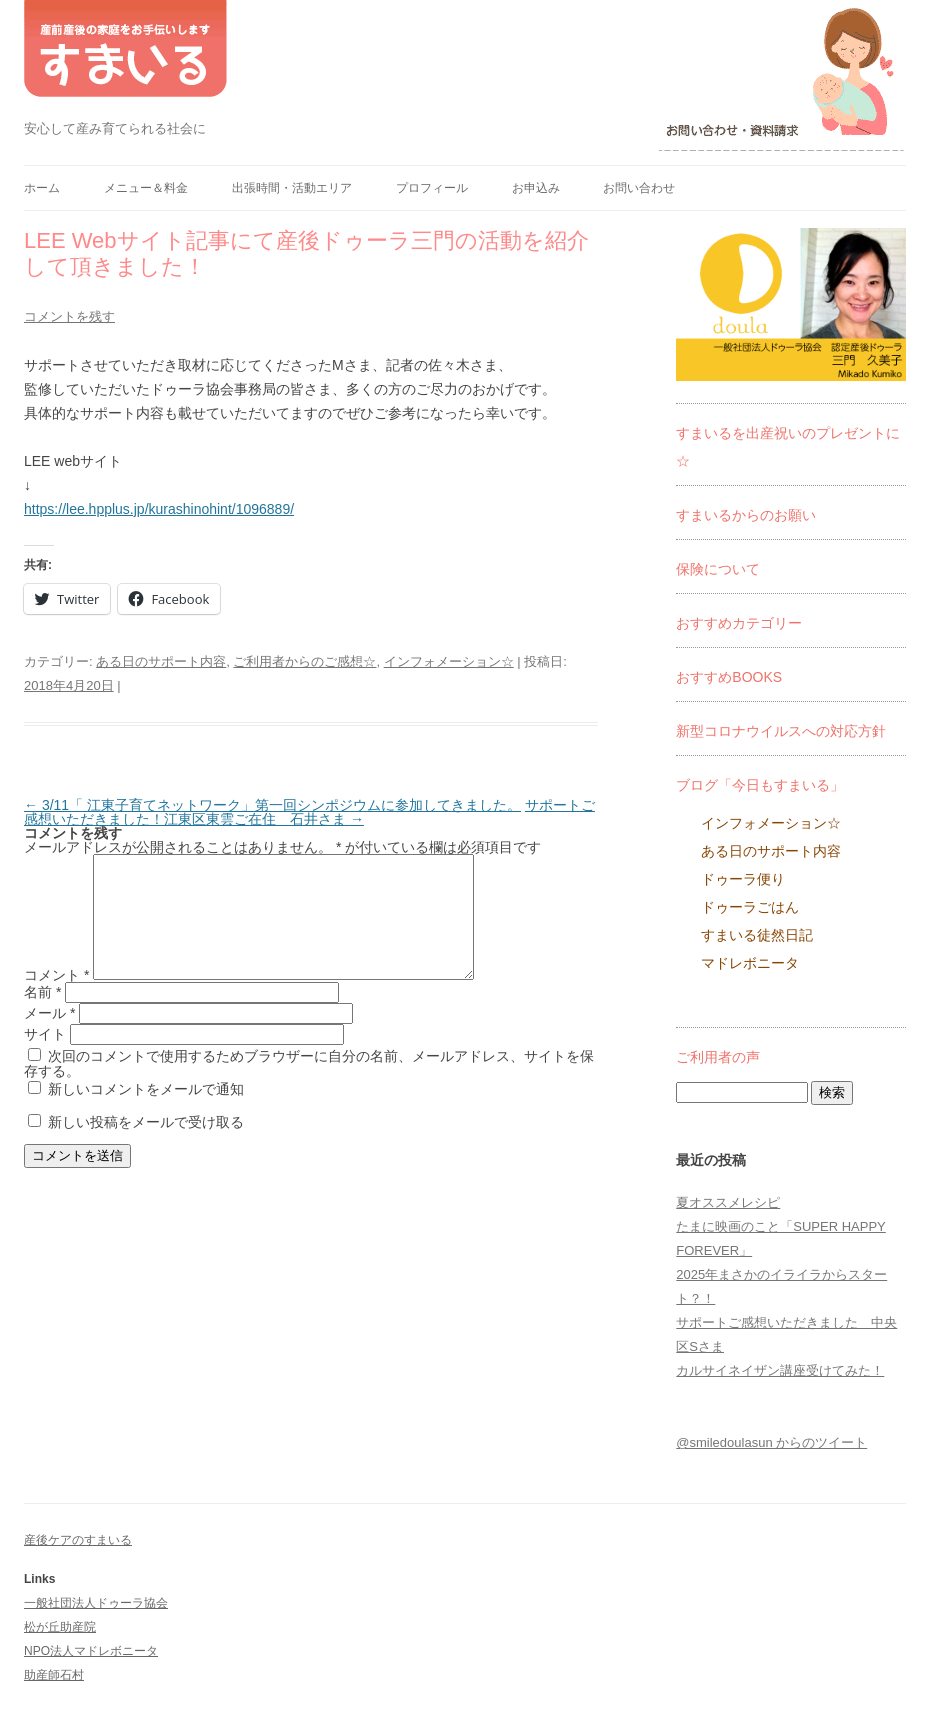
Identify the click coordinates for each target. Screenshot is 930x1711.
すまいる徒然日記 (757, 935)
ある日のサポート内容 (161, 661)
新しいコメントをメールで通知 (146, 1113)
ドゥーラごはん (750, 907)
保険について (718, 569)
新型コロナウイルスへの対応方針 (781, 731)
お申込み (536, 188)
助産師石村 (54, 1675)
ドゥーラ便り (743, 879)
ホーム (42, 188)
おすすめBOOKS (729, 677)
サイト (45, 1058)
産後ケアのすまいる (78, 1540)
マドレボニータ (750, 963)
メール (49, 1037)
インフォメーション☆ (449, 661)
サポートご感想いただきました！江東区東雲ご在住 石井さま (309, 812)
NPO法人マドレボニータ (91, 1651)
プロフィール (432, 188)
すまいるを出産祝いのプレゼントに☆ (788, 447)
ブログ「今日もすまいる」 (760, 785)
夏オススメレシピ (728, 1202)
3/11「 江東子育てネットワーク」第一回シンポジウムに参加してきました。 (272, 805)
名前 (42, 1016)
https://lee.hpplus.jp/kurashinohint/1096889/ (159, 509)
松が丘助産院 (60, 1627)
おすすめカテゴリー (739, 623)
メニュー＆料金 (146, 188)
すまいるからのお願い (746, 515)
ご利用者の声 (718, 1057)
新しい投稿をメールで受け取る (146, 1146)
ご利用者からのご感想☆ (304, 661)
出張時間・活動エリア (292, 188)
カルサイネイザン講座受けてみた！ (780, 1370)
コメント (56, 999)
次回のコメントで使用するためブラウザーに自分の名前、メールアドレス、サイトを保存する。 (309, 1087)
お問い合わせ (639, 188)
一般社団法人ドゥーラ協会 (96, 1603)
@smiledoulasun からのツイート (771, 1442)
